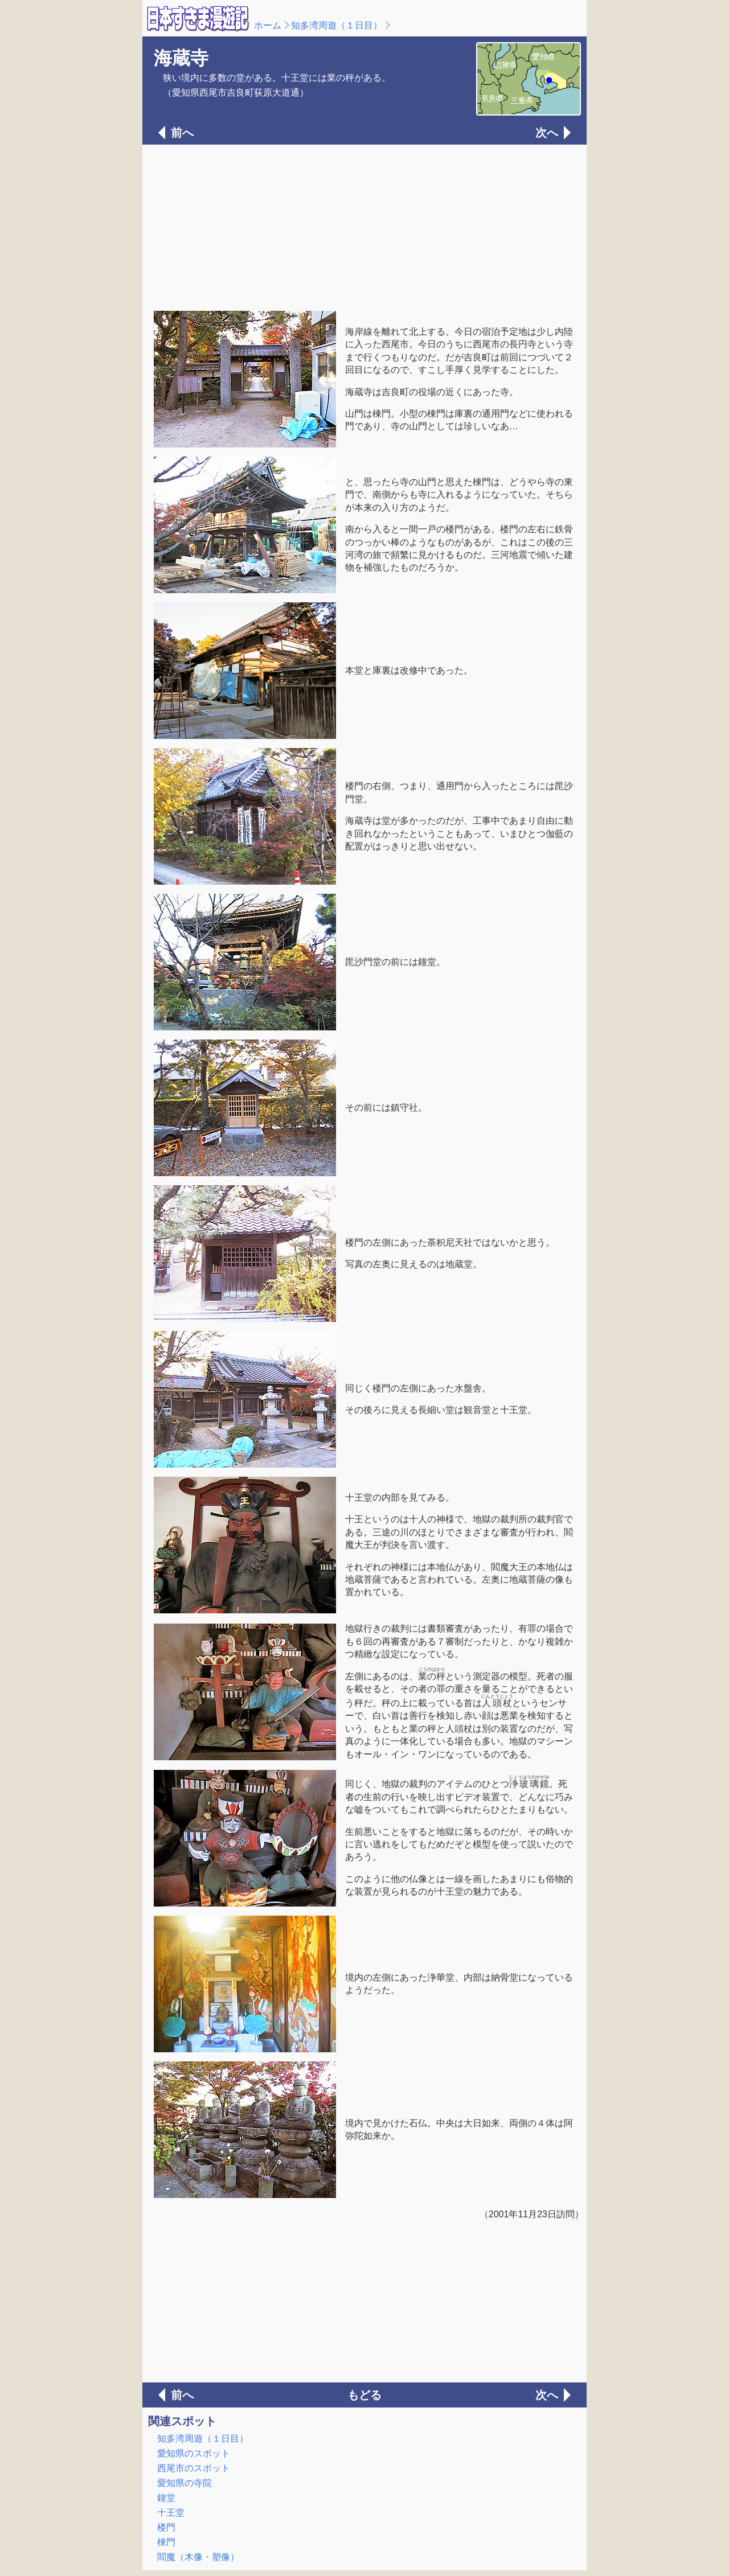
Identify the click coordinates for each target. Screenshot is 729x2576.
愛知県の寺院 (184, 2483)
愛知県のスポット (193, 2453)
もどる (364, 2395)
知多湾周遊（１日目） (336, 25)
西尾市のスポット (193, 2468)
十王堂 (171, 2512)
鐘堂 (166, 2498)
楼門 (166, 2527)
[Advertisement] (364, 226)
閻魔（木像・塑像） (198, 2557)
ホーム (267, 25)
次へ (546, 132)
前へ (182, 132)
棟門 (166, 2542)
